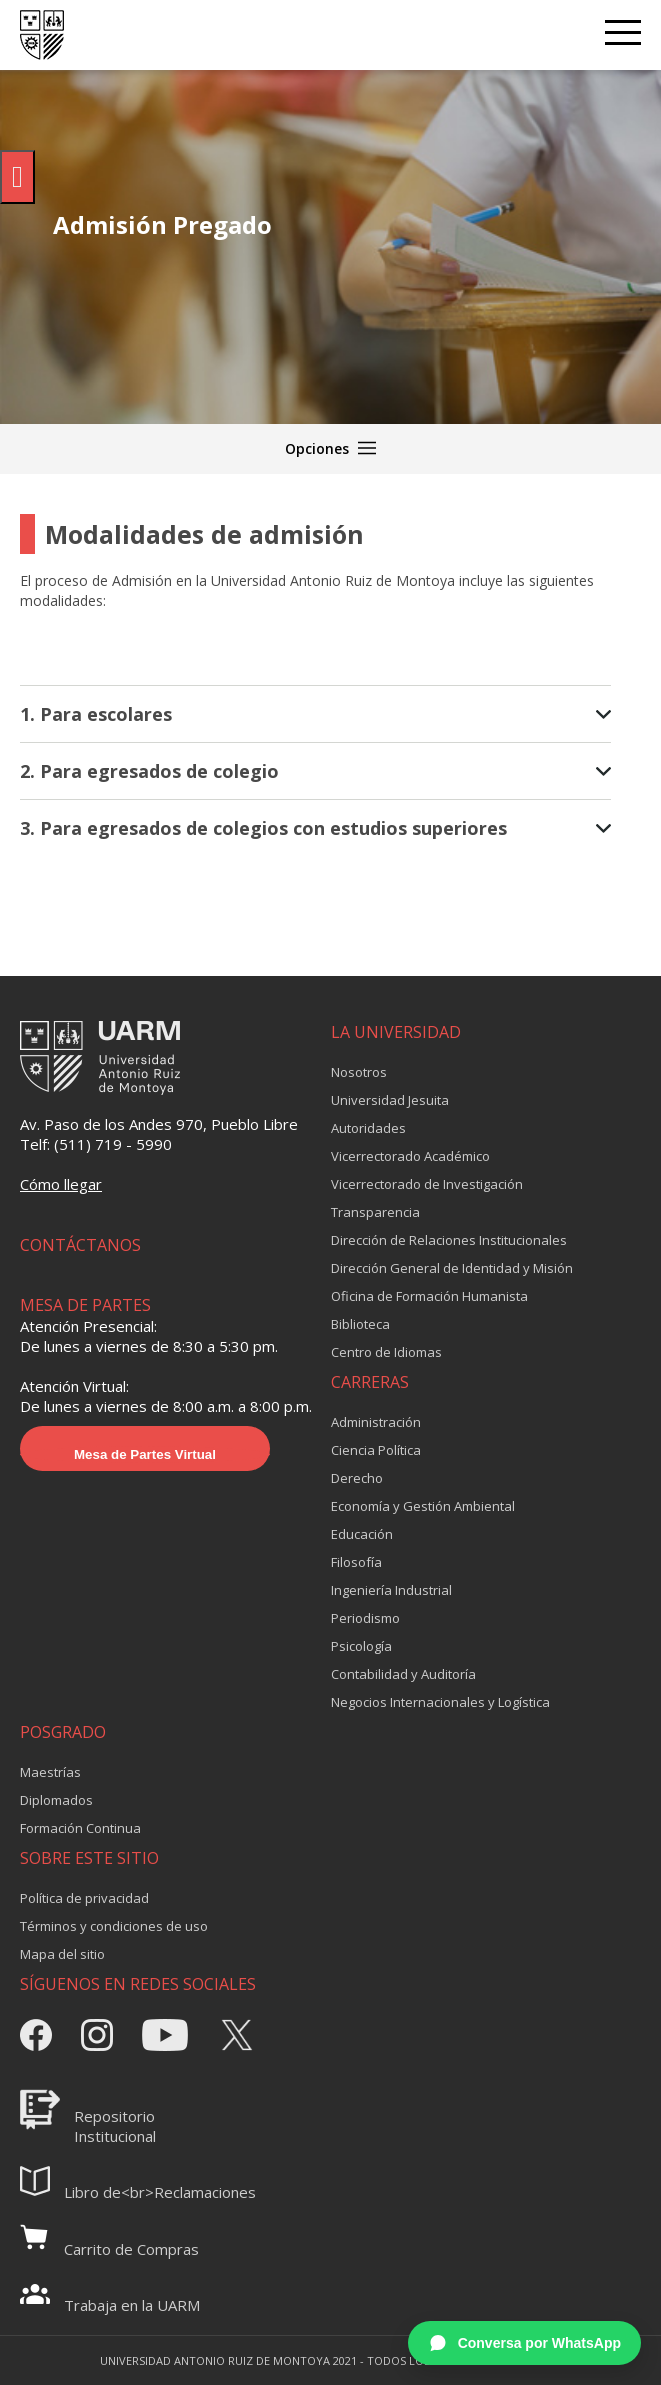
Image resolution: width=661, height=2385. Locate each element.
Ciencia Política (376, 1450)
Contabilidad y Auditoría (403, 1674)
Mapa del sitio (62, 1954)
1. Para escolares (315, 714)
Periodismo (365, 1618)
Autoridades (368, 1128)
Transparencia (375, 1212)
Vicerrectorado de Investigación (427, 1184)
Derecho (357, 1478)
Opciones (330, 448)
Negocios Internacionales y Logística (440, 1702)
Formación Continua (80, 1828)
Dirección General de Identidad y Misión (452, 1268)
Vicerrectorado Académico (410, 1156)
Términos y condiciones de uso (114, 1926)
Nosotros (359, 1072)
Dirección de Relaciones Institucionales (449, 1240)
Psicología (361, 1646)
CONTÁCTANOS (80, 1245)
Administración (376, 1422)
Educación (362, 1534)
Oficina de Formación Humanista (429, 1296)
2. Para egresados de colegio (315, 771)
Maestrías (50, 1772)
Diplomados (56, 1800)
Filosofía (356, 1562)
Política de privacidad (84, 1898)
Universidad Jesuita (390, 1100)
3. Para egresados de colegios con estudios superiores (315, 828)
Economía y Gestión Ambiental (423, 1506)
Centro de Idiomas (386, 1352)
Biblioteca (360, 1324)
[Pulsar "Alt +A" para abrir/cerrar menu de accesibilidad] (17, 177)
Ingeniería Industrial (391, 1590)
